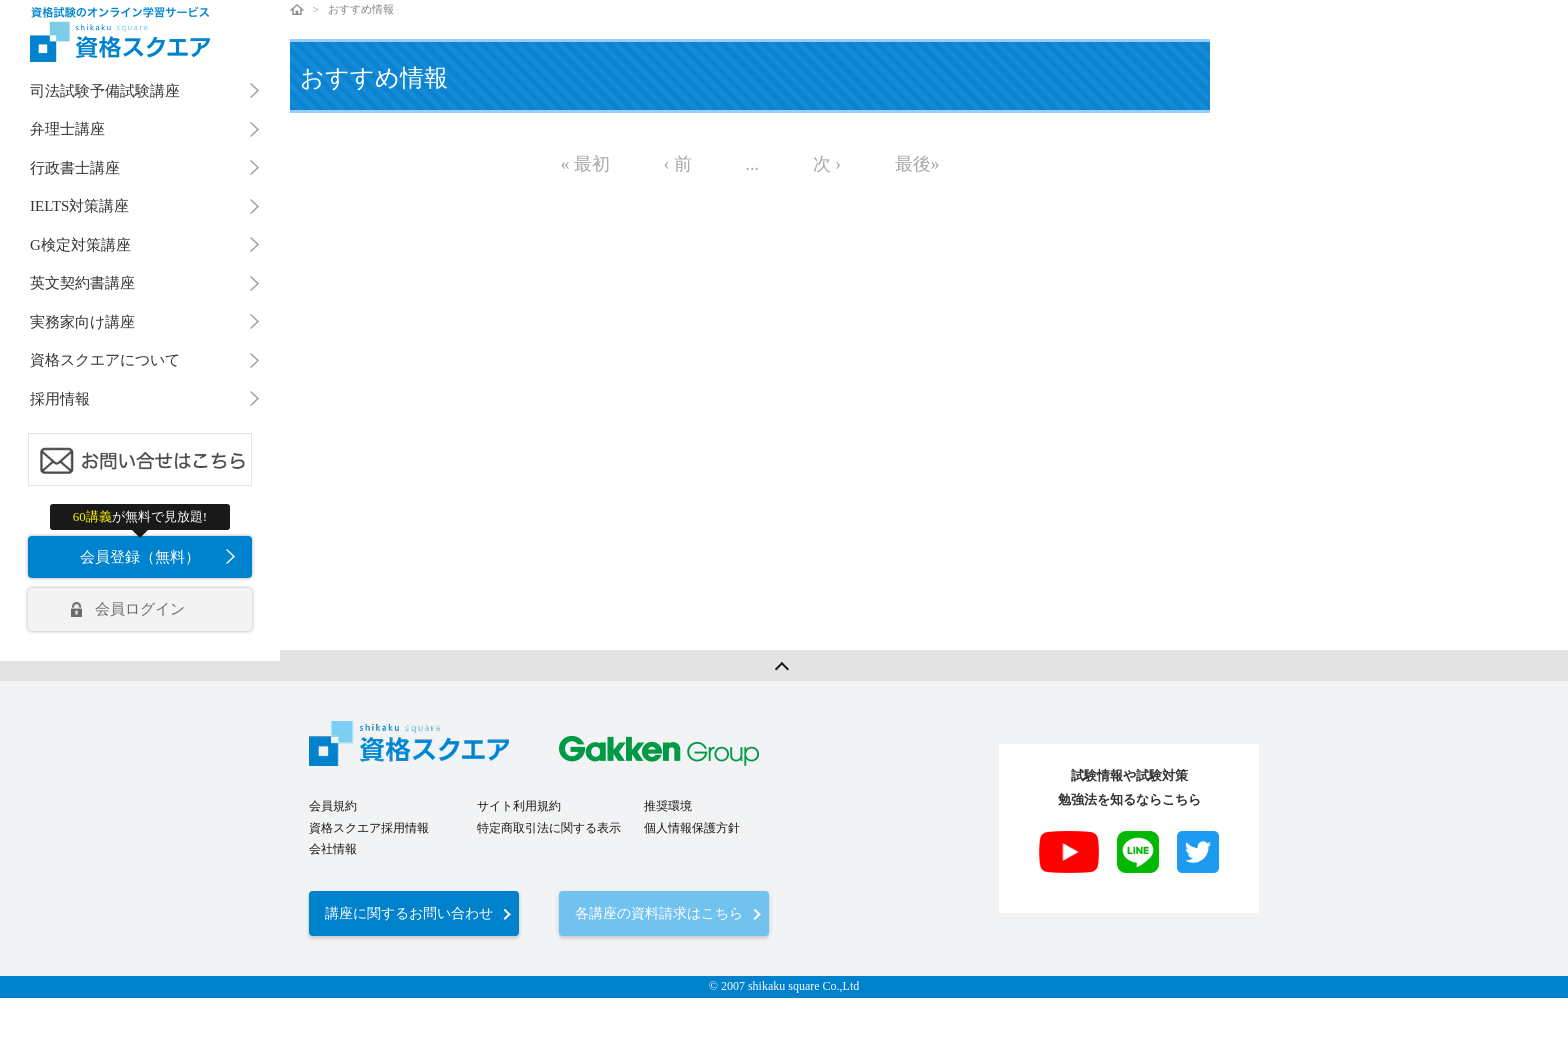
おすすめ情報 (361, 9)
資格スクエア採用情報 (369, 828)
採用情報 (60, 399)
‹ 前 (678, 164)
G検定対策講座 (80, 245)
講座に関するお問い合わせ (409, 913)
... (753, 164)
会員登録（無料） (140, 557)
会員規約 (333, 806)
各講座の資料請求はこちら (659, 913)
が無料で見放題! (140, 516)
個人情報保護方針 (692, 828)
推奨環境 (668, 806)
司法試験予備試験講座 (105, 91)
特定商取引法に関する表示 (549, 828)
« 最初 (586, 164)
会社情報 (333, 849)
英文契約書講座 (82, 283)
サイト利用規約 (519, 806)
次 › (827, 164)
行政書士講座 (75, 168)
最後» (917, 164)
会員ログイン (140, 609)
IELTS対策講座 (79, 206)
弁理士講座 (67, 129)
